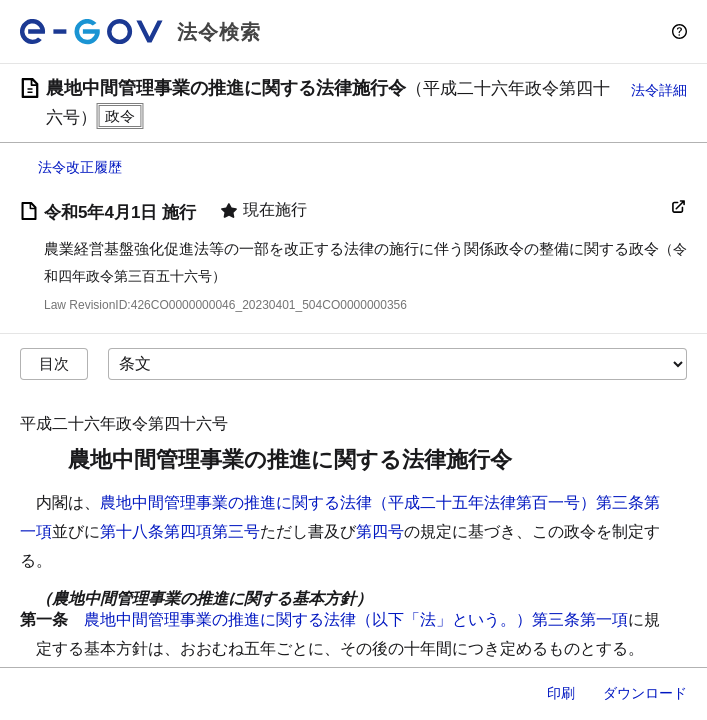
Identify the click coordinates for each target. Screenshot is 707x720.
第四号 (380, 531)
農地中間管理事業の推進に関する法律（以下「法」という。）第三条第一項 (356, 619)
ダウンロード (645, 693)
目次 (54, 363)
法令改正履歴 (80, 167)
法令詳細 (659, 90)
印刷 (561, 693)
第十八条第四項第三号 (180, 531)
